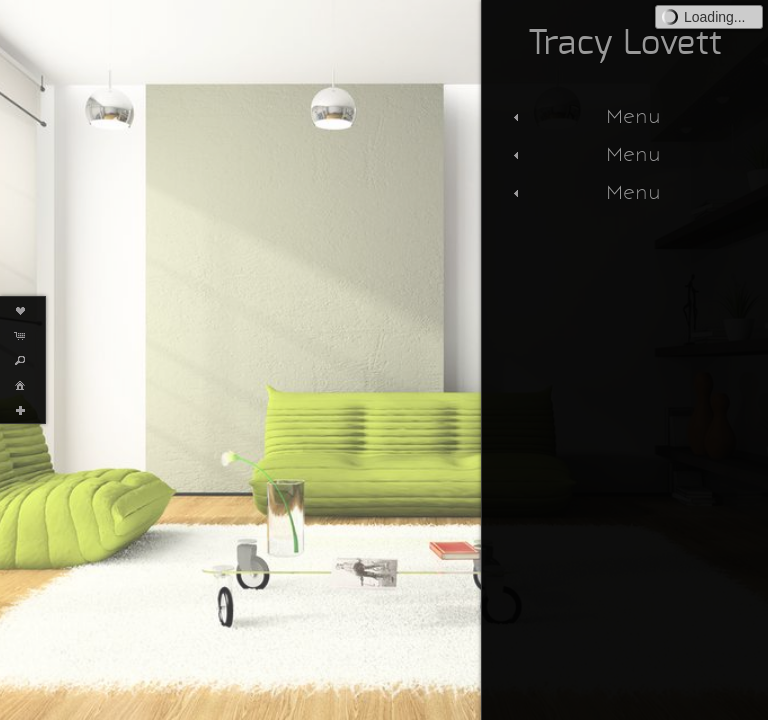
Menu (584, 116)
